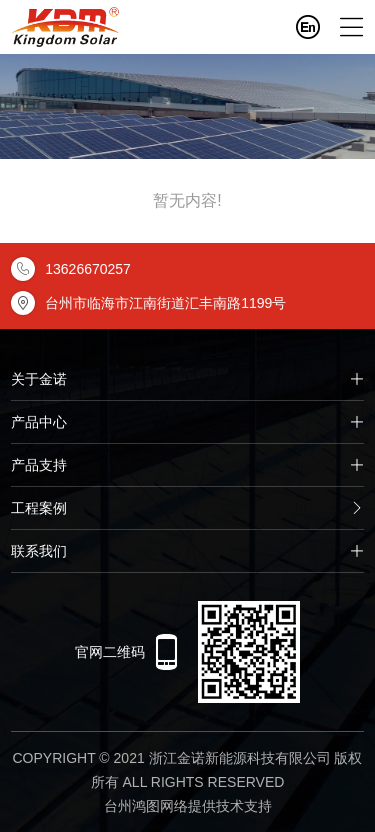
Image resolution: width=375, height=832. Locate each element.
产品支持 (187, 465)
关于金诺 (187, 379)
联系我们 (187, 551)
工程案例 (187, 508)
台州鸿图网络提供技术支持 (188, 806)
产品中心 (187, 422)
